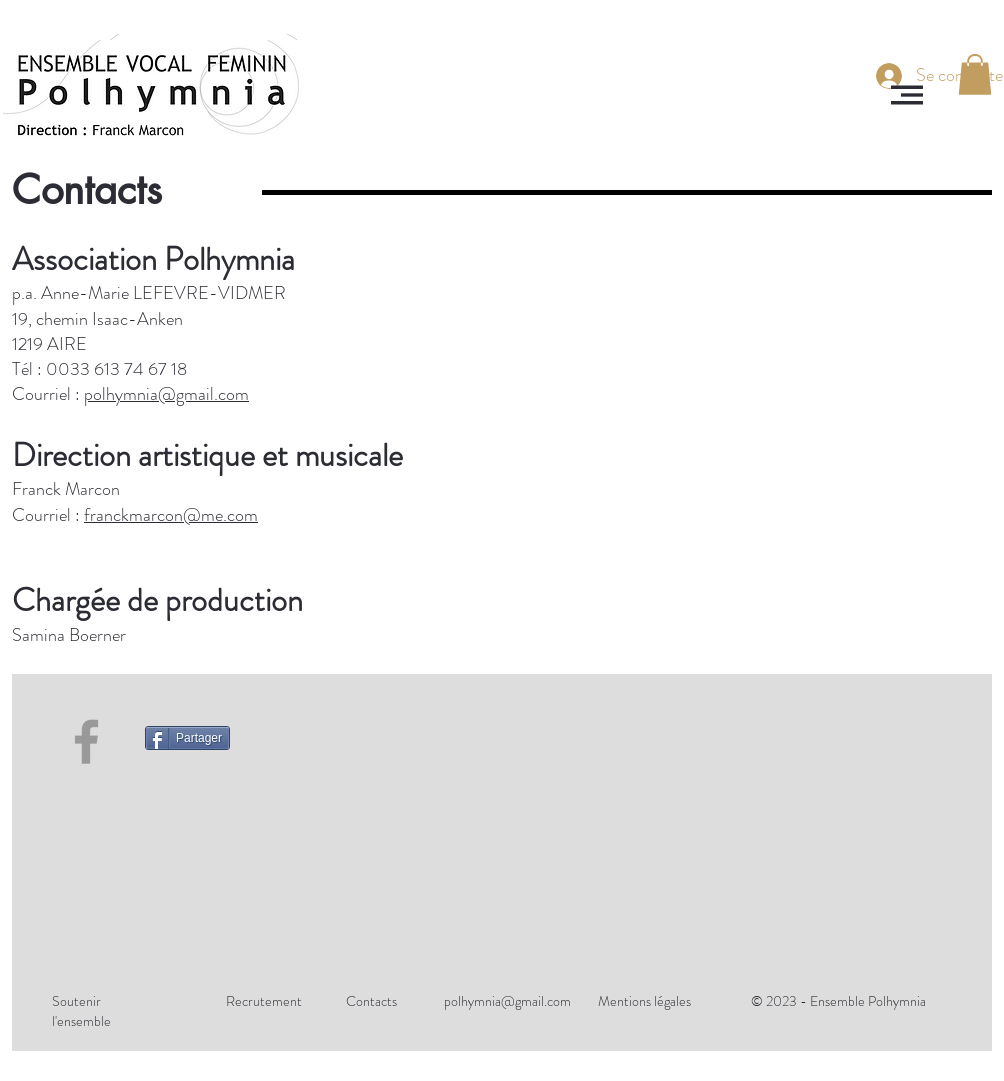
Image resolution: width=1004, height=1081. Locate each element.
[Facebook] (86, 741)
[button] (907, 95)
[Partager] (187, 738)
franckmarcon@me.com (171, 515)
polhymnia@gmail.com (166, 394)
